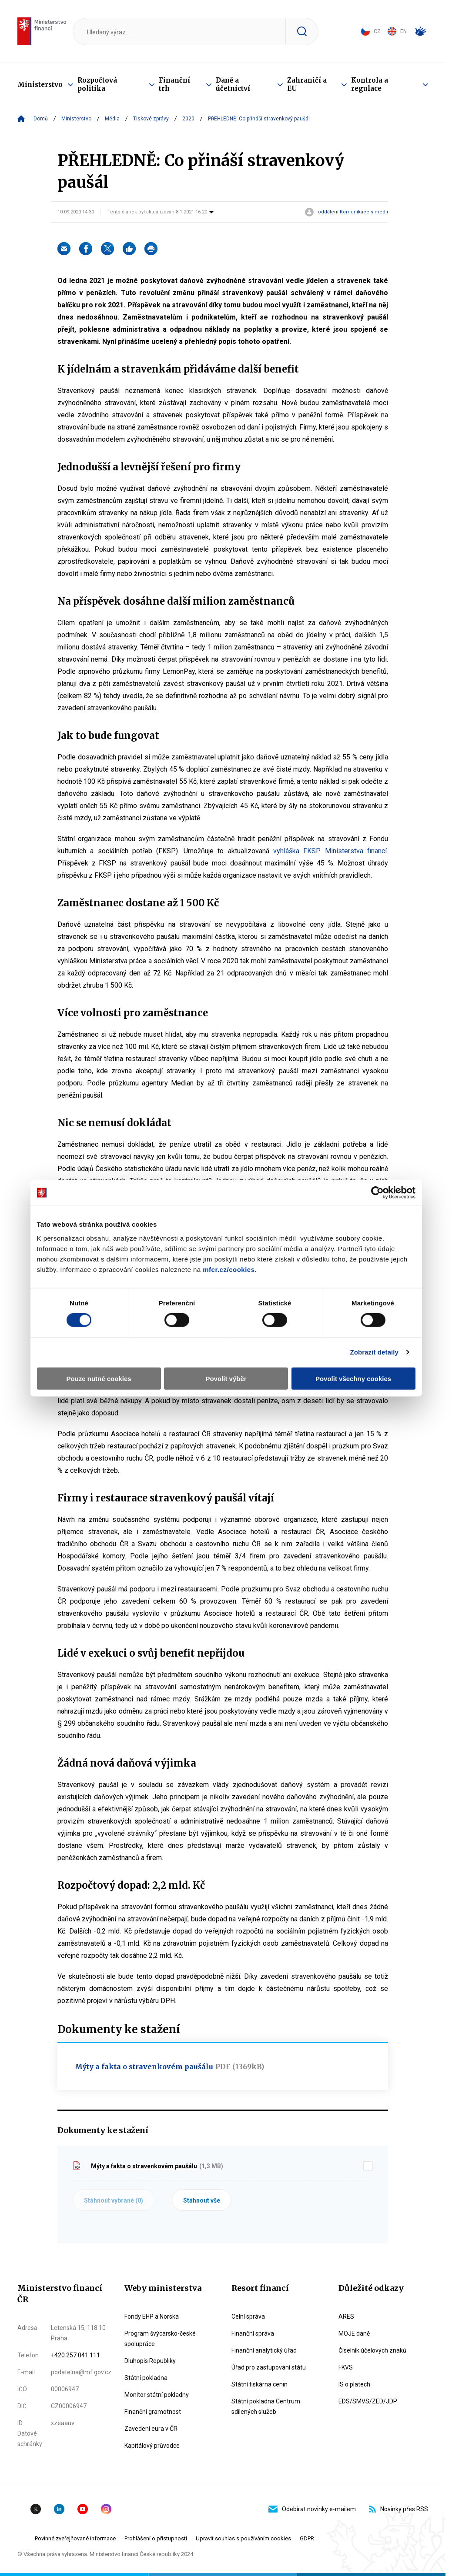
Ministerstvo (40, 84)
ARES (346, 2316)
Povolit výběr (225, 1378)
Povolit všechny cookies (353, 1378)
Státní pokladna (145, 2377)
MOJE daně (354, 2333)
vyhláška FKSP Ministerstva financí (330, 851)
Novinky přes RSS (398, 2509)
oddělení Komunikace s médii (353, 212)
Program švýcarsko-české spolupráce (160, 2338)
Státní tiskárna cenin (259, 2384)
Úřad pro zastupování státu (268, 2367)
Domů (40, 118)
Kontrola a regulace (369, 84)
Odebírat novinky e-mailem (312, 2509)
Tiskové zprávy (151, 119)
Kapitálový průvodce (152, 2445)
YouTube (82, 2509)
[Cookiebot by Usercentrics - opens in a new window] (377, 1192)
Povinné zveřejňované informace (75, 2538)
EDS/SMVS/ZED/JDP (367, 2401)
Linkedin (59, 2509)
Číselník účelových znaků (372, 2350)
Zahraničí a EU (307, 84)
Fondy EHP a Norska (151, 2316)
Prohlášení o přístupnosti (155, 2538)
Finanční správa (252, 2333)
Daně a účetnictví (233, 84)
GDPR (307, 2538)
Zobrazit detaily (374, 1352)
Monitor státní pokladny (156, 2394)
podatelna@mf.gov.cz (81, 2372)
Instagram (106, 2509)
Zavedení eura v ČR (150, 2428)
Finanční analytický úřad (264, 2350)
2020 (188, 119)
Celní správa (248, 2316)
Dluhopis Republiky (150, 2360)
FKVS (345, 2367)
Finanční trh (174, 84)
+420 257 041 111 (75, 2355)
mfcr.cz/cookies (228, 1269)
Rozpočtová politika (97, 84)
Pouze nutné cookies (98, 1378)
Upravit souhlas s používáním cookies (243, 2538)
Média (112, 119)
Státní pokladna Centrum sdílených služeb (265, 2406)
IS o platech (354, 2384)
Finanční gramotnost (152, 2411)
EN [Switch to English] (397, 31)
